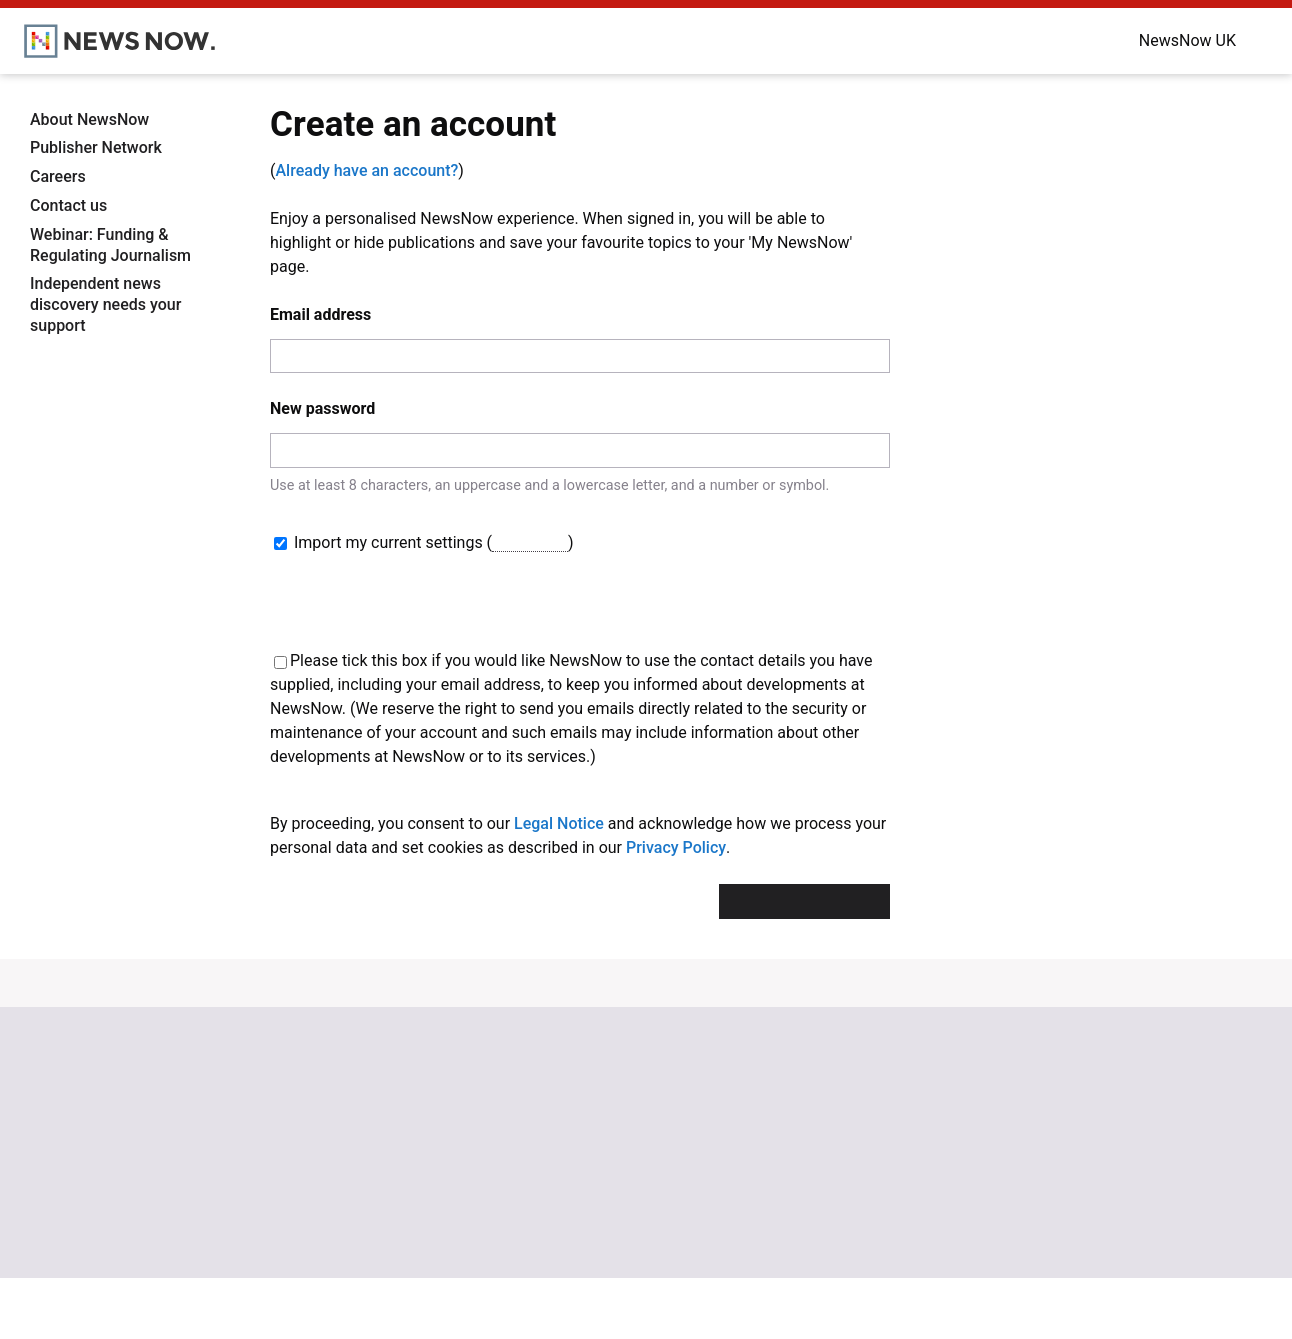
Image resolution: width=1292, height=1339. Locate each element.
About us (288, 1155)
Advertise (782, 1155)
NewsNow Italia (554, 1213)
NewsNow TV (302, 1194)
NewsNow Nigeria (562, 1174)
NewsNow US (548, 1155)
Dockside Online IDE (815, 1194)
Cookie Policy (1039, 1155)
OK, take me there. (932, 1300)
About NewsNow (89, 119)
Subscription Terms (1060, 1194)
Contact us (68, 205)
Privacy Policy (676, 908)
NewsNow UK (548, 1135)
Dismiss (1060, 1300)
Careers (58, 176)
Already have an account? (366, 170)
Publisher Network (96, 147)
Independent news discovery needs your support (105, 304)
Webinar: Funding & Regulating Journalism (110, 245)
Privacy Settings (1049, 1213)
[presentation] (738, 628)
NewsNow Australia (567, 1253)
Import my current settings (380, 542)
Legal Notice (559, 884)
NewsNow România (567, 1194)
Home (279, 1135)
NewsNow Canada (564, 1233)
